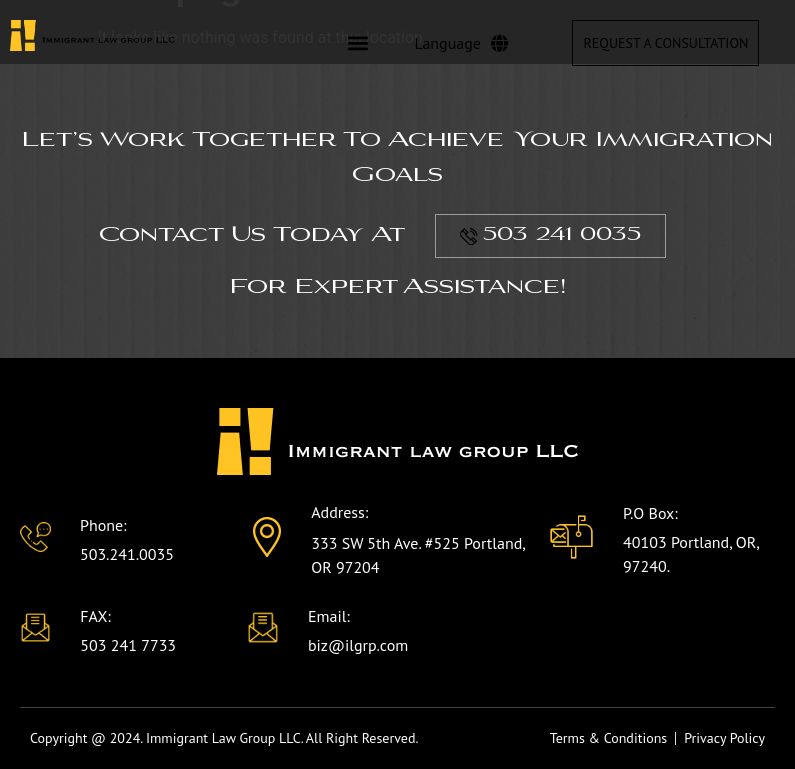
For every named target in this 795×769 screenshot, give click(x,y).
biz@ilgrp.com (358, 645)
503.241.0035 (127, 554)
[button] (357, 43)
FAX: (95, 616)
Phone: (103, 525)
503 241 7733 (128, 645)
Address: (339, 512)
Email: (329, 616)
